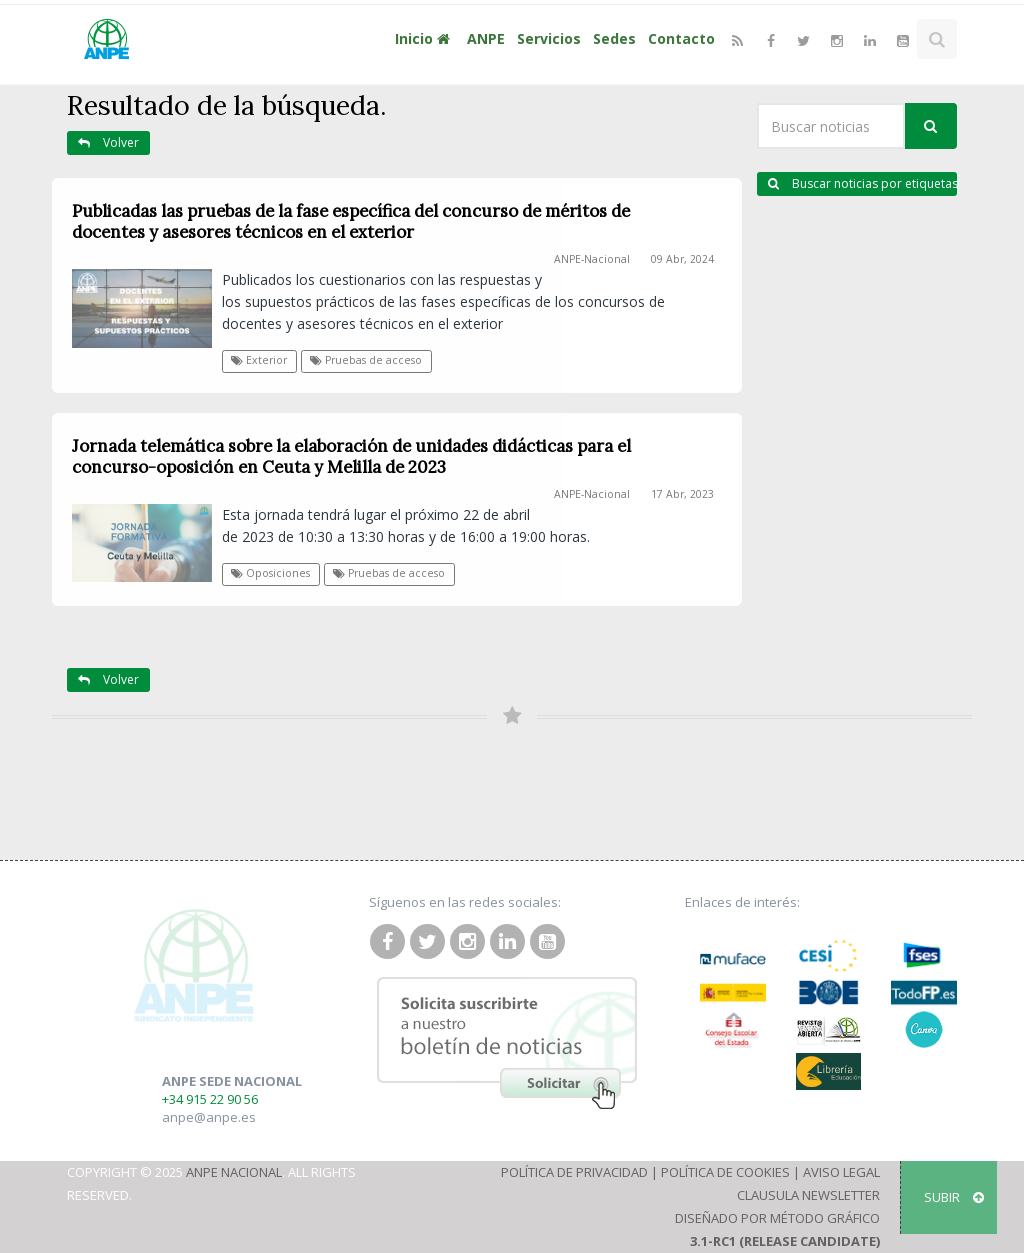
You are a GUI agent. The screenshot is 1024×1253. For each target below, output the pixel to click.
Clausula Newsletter (808, 1195)
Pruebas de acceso (366, 360)
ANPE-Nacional (592, 259)
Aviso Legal (841, 1172)
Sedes (614, 38)
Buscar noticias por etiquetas (862, 183)
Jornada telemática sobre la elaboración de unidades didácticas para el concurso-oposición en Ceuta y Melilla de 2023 (351, 456)
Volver (108, 142)
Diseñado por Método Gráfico (777, 1218)
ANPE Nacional (234, 1172)
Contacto (681, 38)
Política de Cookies (725, 1172)
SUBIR (954, 1197)
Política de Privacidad (574, 1172)
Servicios (549, 38)
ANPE (486, 38)
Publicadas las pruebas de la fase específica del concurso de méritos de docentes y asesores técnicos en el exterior (351, 221)
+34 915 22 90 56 (210, 1099)
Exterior (259, 360)
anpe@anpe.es (209, 1117)
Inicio (425, 38)
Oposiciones (270, 573)
